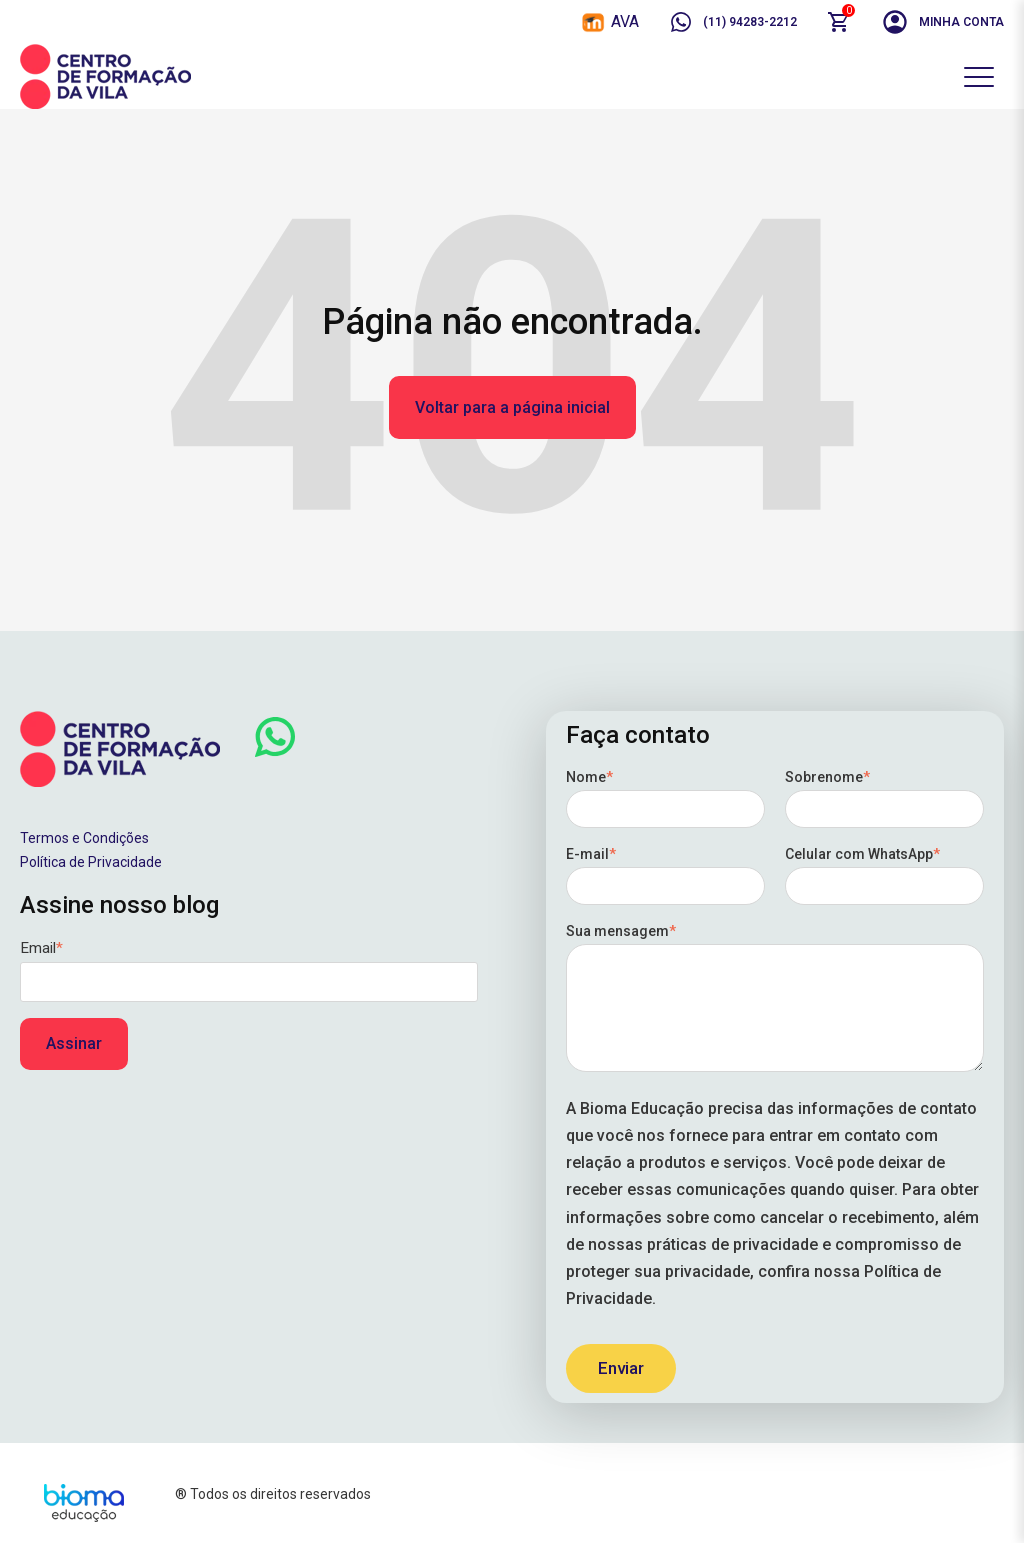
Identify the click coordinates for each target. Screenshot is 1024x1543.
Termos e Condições (84, 838)
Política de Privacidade (91, 862)
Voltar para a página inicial (512, 407)
